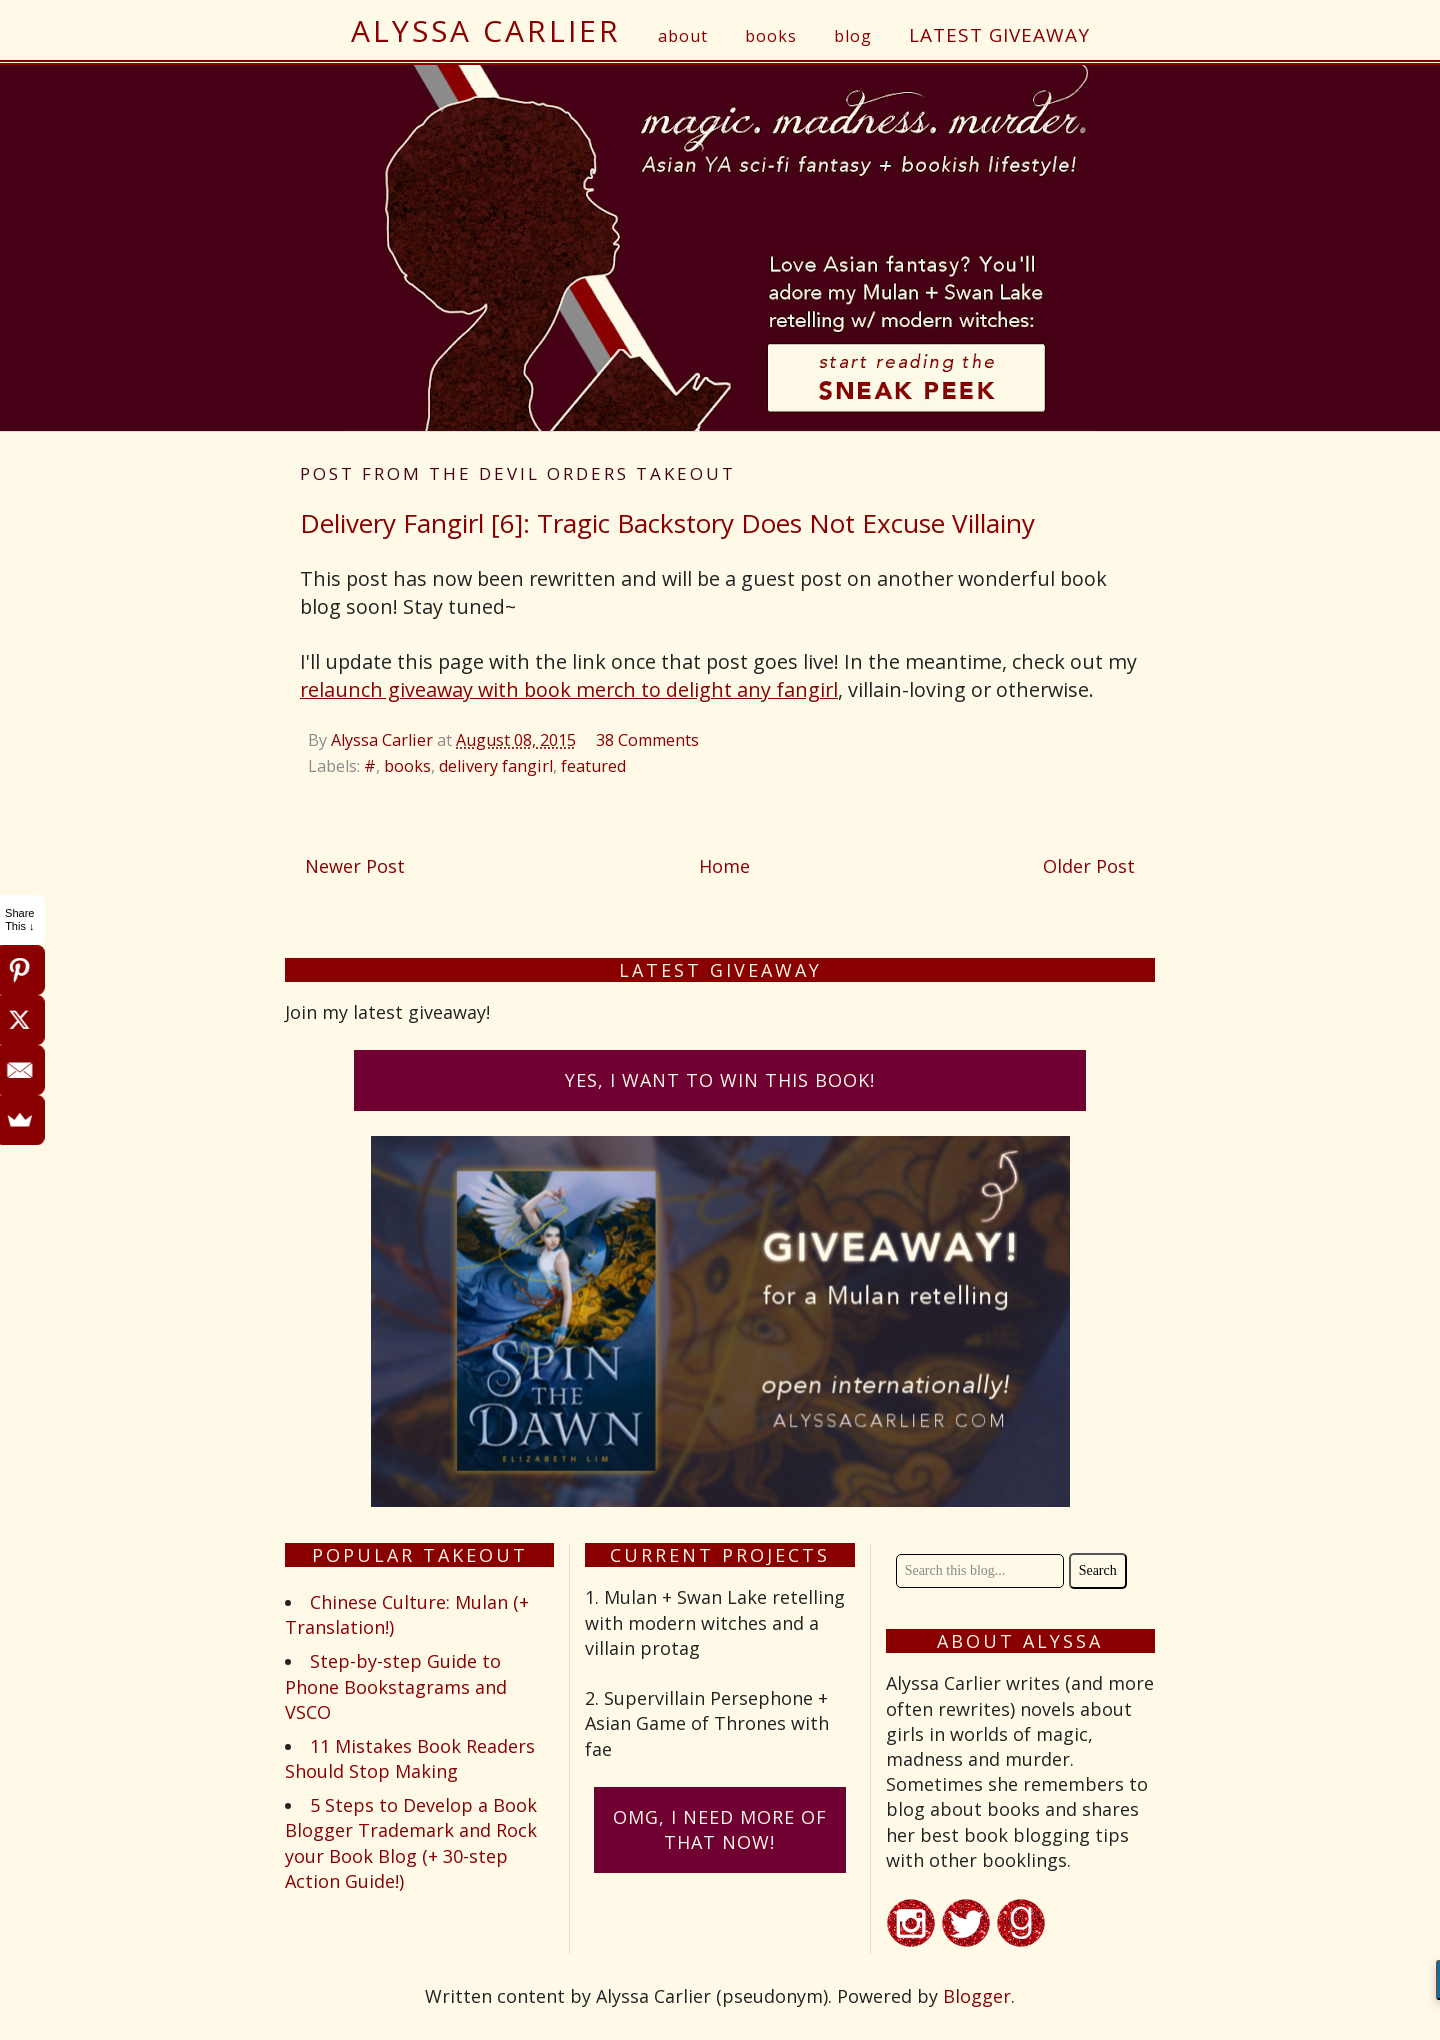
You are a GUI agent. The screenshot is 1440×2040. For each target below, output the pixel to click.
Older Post (1089, 866)
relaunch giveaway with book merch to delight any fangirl (569, 689)
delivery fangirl (496, 766)
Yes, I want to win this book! (720, 1080)
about (683, 36)
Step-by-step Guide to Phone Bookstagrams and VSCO (396, 1686)
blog (853, 36)
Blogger (977, 1996)
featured (593, 766)
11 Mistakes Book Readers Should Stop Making (410, 1758)
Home (724, 866)
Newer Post (355, 866)
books (771, 36)
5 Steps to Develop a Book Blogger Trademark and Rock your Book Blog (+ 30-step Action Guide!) (411, 1843)
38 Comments (647, 740)
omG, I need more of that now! (720, 1829)
